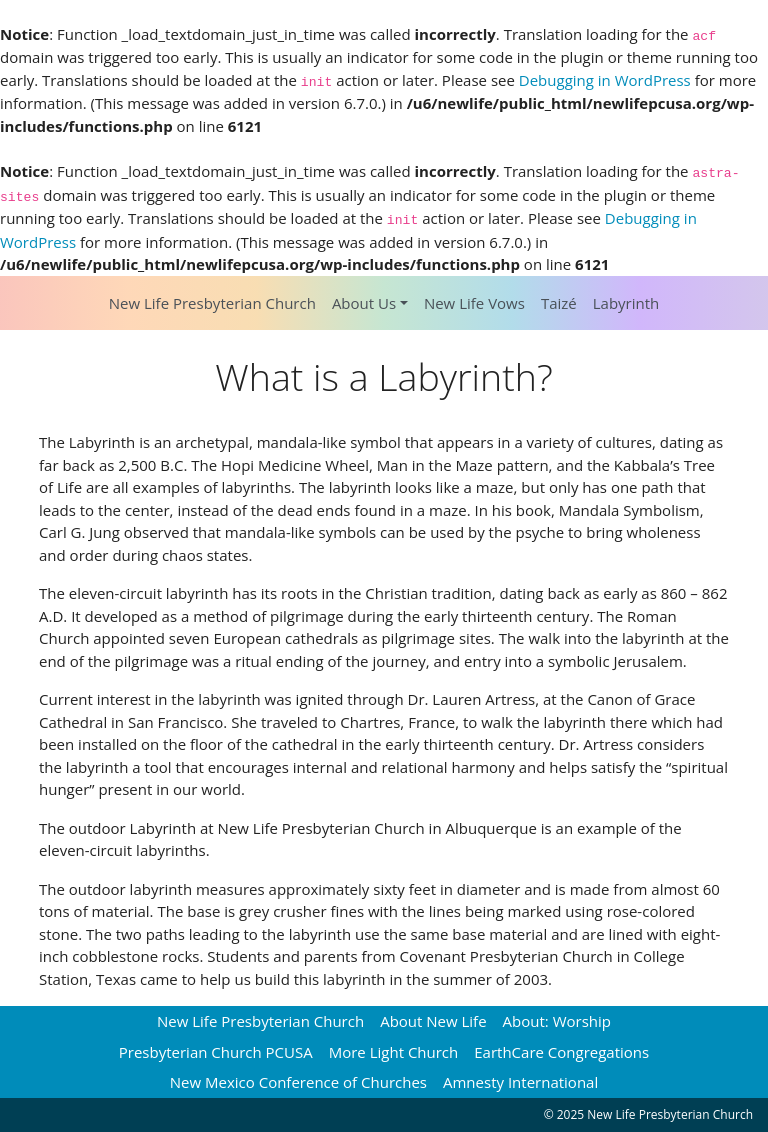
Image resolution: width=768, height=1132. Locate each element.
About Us (364, 303)
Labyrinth (626, 303)
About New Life (433, 1021)
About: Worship (557, 1021)
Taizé (559, 303)
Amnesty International (520, 1082)
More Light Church (394, 1052)
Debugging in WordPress (605, 80)
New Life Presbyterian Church (212, 303)
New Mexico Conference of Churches (298, 1082)
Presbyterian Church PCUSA (216, 1052)
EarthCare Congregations (561, 1052)
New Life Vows (474, 303)
